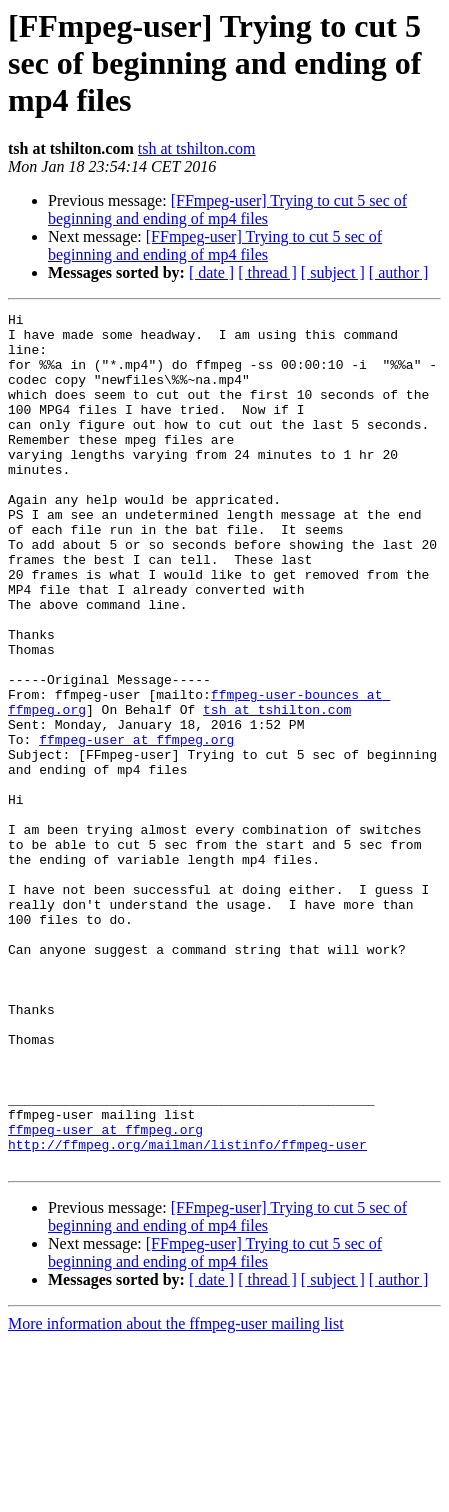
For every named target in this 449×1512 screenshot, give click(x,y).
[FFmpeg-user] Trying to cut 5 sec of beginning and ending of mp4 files (227, 209)
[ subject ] (333, 272)
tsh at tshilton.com (197, 148)
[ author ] (399, 272)
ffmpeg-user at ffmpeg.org (136, 826)
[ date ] (211, 272)
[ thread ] (267, 272)
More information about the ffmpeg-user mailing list (176, 1494)
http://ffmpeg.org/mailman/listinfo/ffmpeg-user (187, 1312)
